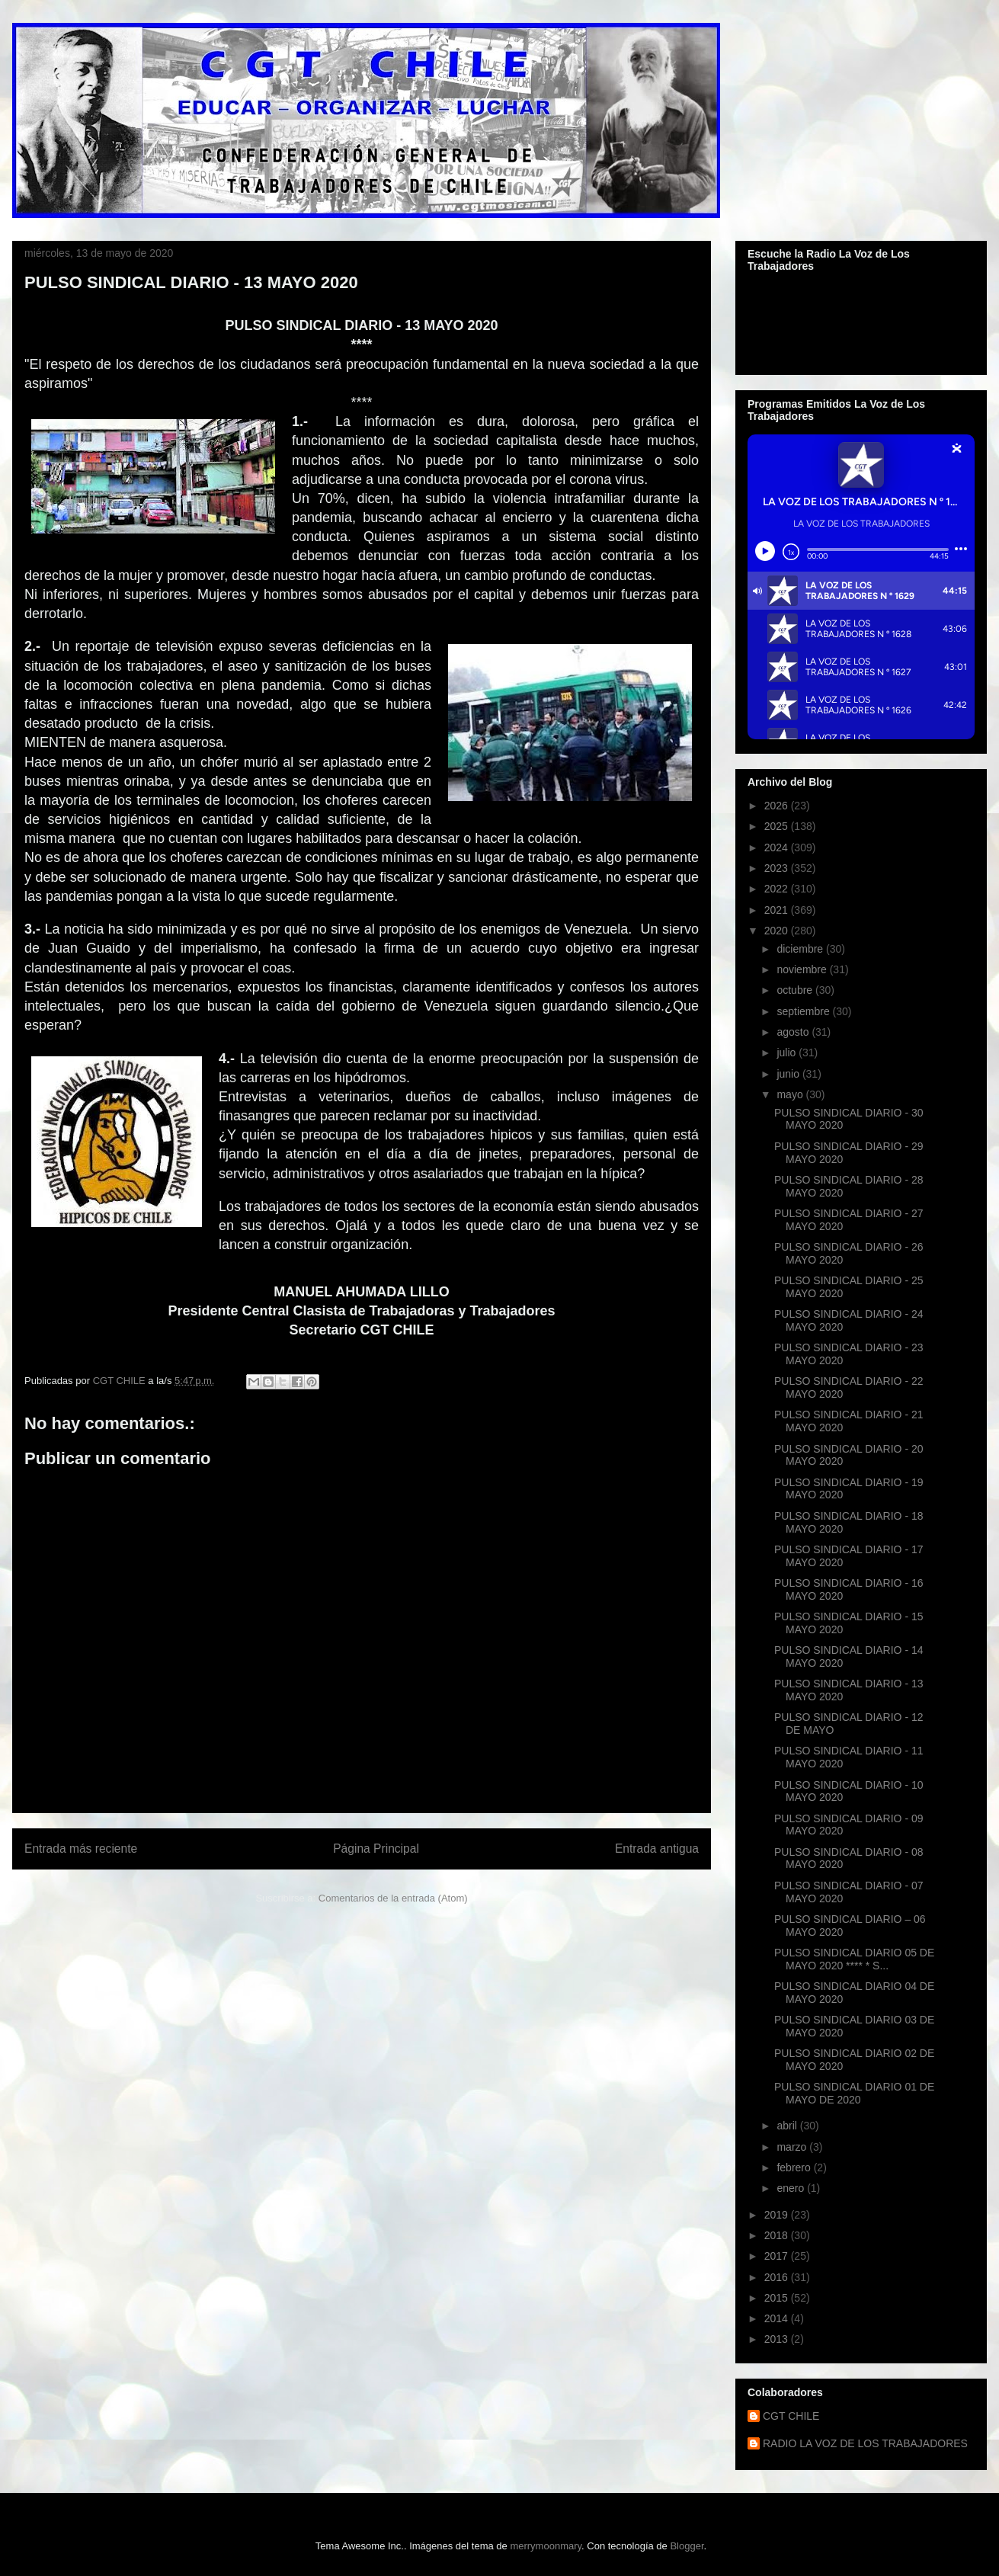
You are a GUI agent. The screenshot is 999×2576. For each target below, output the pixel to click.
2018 (777, 2235)
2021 (777, 910)
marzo (792, 2147)
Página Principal (376, 1848)
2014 (777, 2318)
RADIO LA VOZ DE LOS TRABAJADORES (865, 2443)
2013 (777, 2339)
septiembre (804, 1011)
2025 (777, 826)
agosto (794, 1032)
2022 (777, 889)
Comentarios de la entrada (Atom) (393, 1898)
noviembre (802, 969)
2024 (777, 847)
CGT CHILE (791, 2416)
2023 (777, 868)
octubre (795, 990)
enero (791, 2188)
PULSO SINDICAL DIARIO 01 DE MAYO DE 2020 (854, 2093)
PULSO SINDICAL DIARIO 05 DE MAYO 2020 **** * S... (854, 1959)
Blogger (686, 2546)
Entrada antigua (657, 1848)
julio (787, 1052)
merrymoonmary (545, 2546)
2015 (777, 2298)
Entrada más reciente (80, 1848)
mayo (790, 1094)
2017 (777, 2256)
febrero (794, 2167)
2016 (777, 2277)
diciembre (801, 949)
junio (789, 1074)
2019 (777, 2215)
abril (787, 2125)
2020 (777, 930)
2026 (777, 805)
